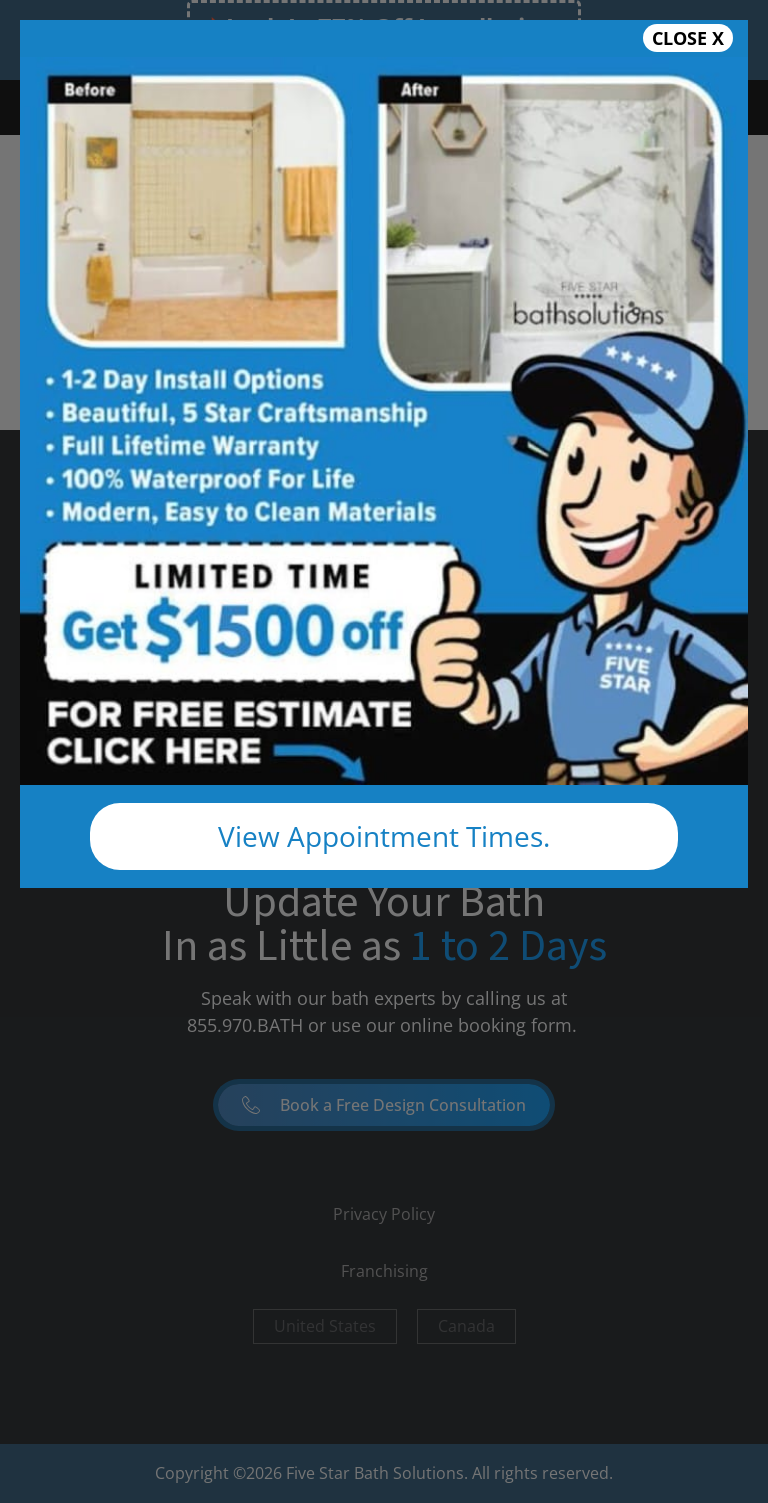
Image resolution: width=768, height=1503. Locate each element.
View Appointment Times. (384, 836)
